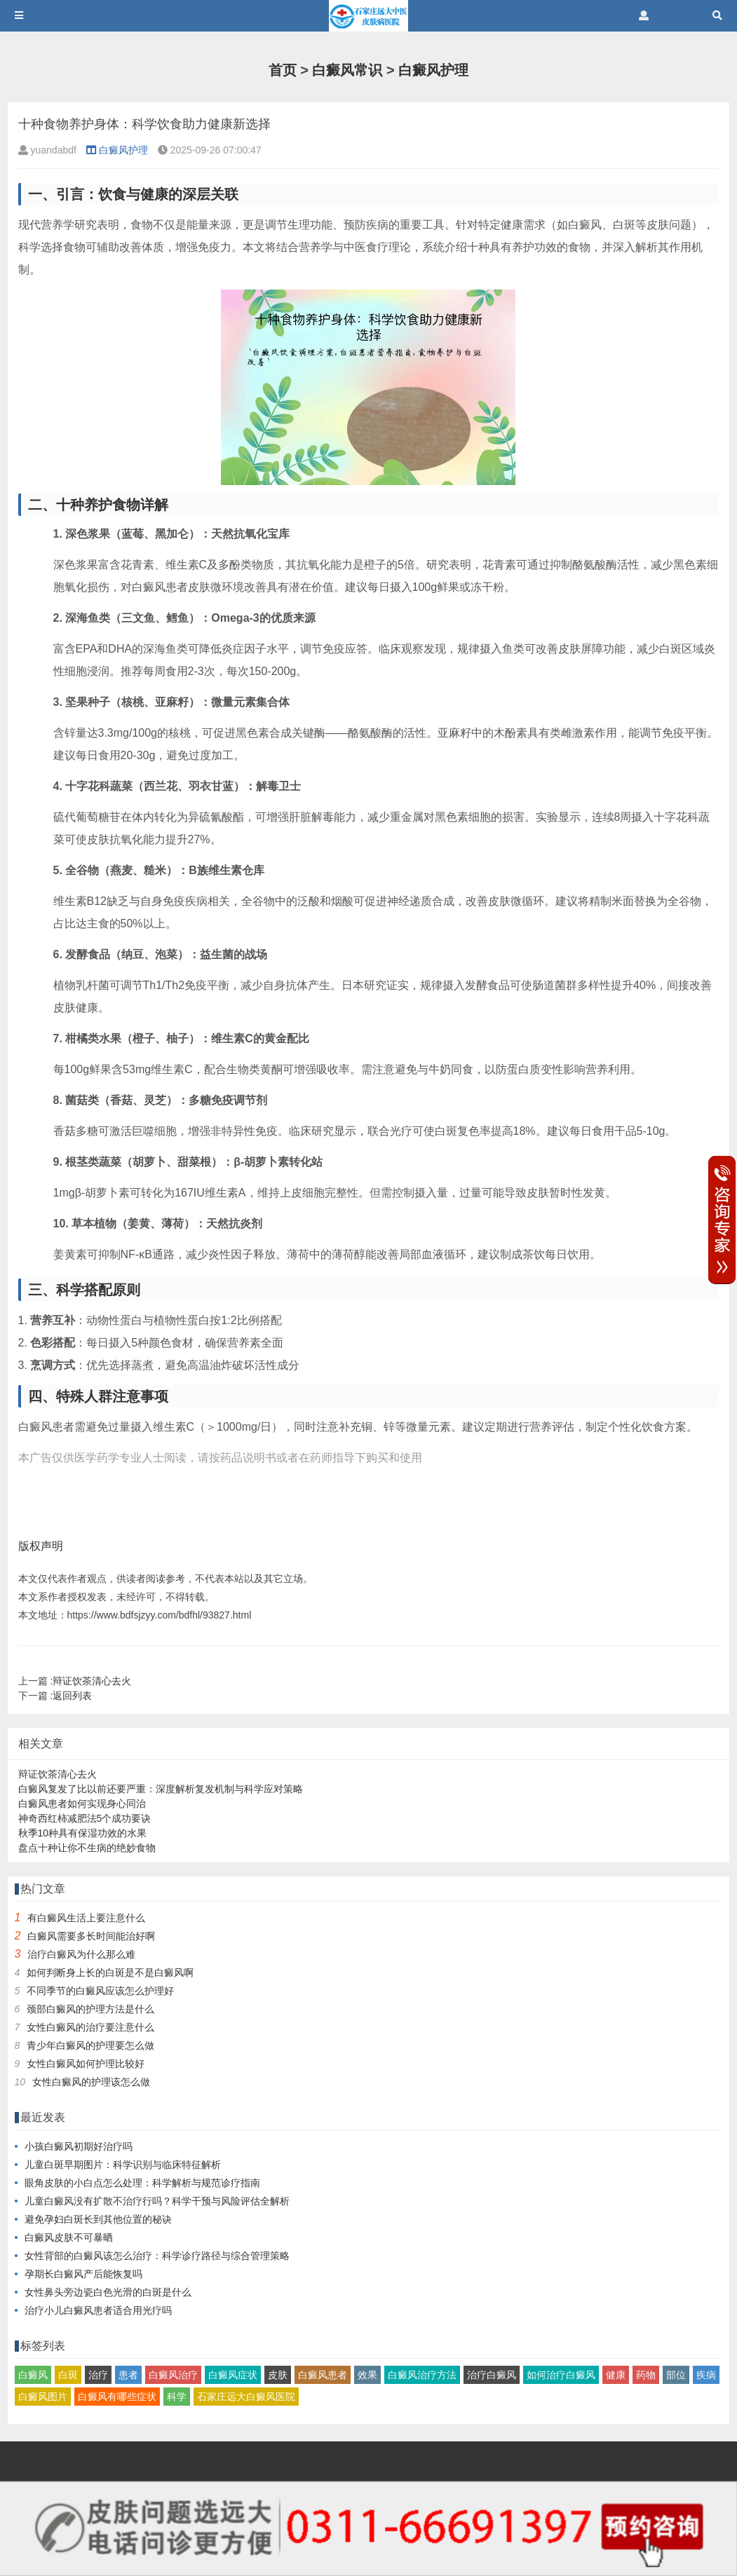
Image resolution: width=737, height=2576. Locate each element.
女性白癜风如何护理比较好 (85, 2063)
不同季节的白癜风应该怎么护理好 (100, 1990)
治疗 (98, 2374)
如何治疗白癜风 (561, 2374)
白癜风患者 (322, 2374)
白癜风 (33, 2374)
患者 (128, 2374)
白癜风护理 (433, 70)
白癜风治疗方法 (422, 2374)
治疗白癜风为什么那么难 (81, 1954)
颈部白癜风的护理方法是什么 (90, 2009)
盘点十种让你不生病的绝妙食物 (87, 1847)
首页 (283, 70)
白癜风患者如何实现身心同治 (82, 1803)
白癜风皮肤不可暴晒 (69, 2237)
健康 (616, 2374)
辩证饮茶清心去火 (92, 1680)
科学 (177, 2396)
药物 (646, 2374)
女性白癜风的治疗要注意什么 (90, 2027)
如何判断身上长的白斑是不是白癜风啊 (110, 1972)
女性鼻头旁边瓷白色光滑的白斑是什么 (108, 2292)
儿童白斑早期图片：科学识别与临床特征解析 (123, 2164)
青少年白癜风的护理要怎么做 (90, 2045)
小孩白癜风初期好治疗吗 (79, 2146)
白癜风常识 (347, 70)
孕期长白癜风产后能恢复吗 (83, 2273)
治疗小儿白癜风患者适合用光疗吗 (98, 2310)
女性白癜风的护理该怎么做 (91, 2081)
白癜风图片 (42, 2396)
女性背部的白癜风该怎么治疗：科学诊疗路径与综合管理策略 (157, 2255)
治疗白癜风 (491, 2374)
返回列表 (72, 1695)
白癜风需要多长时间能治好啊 (91, 1936)
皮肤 (278, 2374)
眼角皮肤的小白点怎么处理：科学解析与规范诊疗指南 (142, 2182)
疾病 (706, 2374)
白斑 (68, 2374)
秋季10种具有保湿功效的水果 (82, 1833)
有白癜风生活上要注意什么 (86, 1917)
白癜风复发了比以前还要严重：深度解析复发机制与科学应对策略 (160, 1788)
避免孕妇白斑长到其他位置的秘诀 (98, 2219)
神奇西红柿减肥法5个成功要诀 (84, 1818)
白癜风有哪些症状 (117, 2396)
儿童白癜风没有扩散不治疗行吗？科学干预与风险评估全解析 (157, 2201)
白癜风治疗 (173, 2374)
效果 (367, 2374)
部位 (676, 2374)
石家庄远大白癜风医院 (246, 2396)
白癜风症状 (232, 2374)
